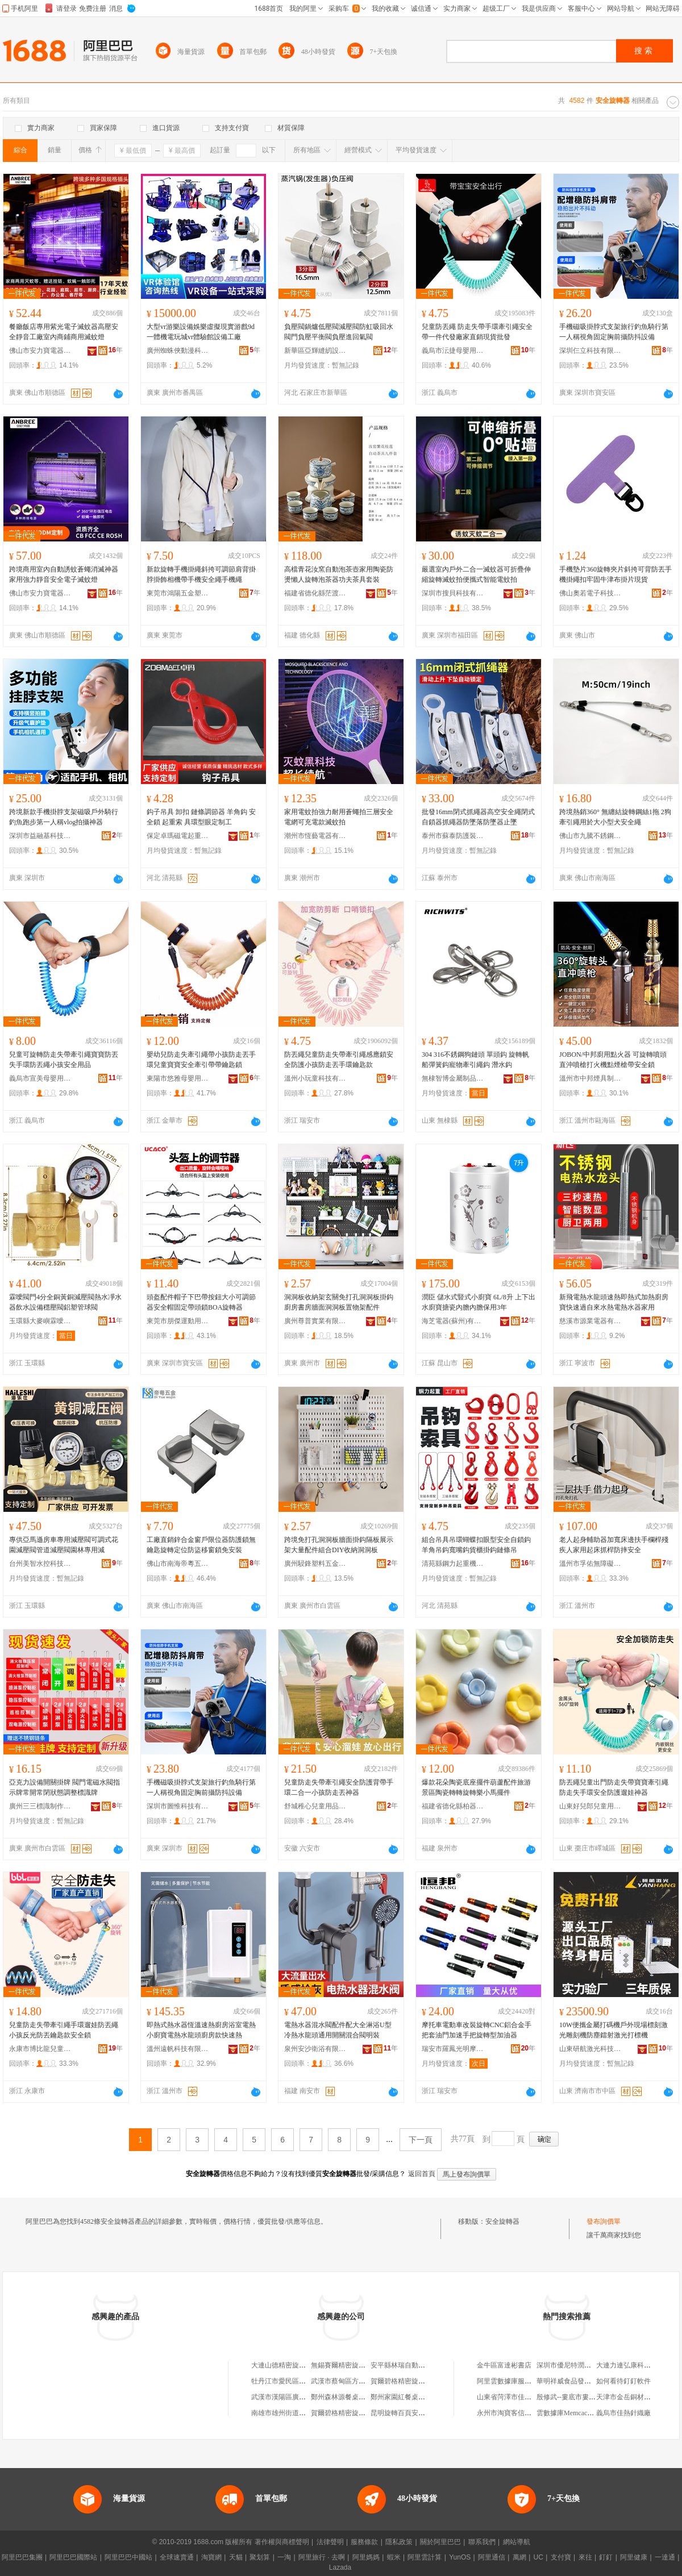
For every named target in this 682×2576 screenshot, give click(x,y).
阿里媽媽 (366, 2557)
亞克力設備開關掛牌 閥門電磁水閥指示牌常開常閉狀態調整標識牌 (64, 1787)
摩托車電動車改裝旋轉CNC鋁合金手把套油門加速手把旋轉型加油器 (476, 2030)
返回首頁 (421, 2174)
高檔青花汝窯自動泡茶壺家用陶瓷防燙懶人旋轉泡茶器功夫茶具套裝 (338, 574)
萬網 (519, 2557)
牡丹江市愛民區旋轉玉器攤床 (295, 2381)
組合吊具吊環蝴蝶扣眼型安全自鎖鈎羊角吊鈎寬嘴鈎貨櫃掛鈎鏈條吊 (476, 1545)
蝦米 (394, 2557)
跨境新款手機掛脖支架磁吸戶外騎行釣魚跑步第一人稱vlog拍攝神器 (63, 817)
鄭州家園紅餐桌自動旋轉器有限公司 (425, 2397)
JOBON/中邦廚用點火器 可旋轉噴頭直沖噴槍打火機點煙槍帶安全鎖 (613, 1060)
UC (538, 2557)
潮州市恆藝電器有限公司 (315, 836)
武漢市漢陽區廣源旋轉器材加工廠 (302, 2397)
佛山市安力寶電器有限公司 (40, 351)
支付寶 (561, 2557)
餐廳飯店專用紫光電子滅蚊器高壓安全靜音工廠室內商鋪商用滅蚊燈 (63, 332)
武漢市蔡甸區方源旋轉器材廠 (355, 2381)
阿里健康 (633, 2557)
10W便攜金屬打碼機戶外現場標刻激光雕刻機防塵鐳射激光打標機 (613, 2030)
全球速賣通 (177, 2557)
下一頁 (421, 2139)
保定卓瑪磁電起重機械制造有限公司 (178, 836)
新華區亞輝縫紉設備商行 (315, 351)
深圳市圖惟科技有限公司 (178, 1806)
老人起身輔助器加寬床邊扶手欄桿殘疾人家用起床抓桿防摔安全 (613, 1545)
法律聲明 (330, 2542)
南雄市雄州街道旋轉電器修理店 (299, 2413)
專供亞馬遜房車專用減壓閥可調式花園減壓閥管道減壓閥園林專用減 (63, 1545)
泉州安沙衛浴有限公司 (315, 2049)
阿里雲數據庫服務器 (507, 2381)
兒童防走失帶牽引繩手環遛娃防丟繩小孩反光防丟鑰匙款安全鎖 (63, 2030)
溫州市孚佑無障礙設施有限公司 (590, 1564)
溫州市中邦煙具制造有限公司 (590, 1078)
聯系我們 (482, 2542)
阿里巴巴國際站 (73, 2557)
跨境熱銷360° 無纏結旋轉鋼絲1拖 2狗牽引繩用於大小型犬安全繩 (615, 817)
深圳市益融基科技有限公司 (40, 836)
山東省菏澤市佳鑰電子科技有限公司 (531, 2397)
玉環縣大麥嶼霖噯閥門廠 (40, 1321)
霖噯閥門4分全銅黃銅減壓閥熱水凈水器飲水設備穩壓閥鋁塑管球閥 (65, 1302)
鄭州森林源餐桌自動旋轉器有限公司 (365, 2397)
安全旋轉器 (502, 2221)
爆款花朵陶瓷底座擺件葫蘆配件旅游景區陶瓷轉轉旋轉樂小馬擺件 (476, 1787)
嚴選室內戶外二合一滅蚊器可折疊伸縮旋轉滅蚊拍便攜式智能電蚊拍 (476, 574)
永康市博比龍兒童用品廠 (40, 2049)
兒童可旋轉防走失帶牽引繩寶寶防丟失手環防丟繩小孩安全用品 (63, 1060)
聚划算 (259, 2557)
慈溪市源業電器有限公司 (590, 1321)
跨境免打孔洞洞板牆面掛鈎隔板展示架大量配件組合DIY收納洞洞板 (338, 1545)
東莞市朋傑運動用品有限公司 (178, 1321)
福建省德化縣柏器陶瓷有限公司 (453, 1806)
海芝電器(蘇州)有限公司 (453, 1321)
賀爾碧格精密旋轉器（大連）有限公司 (428, 2381)
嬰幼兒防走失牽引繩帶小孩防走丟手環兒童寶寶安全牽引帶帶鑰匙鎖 (201, 1060)
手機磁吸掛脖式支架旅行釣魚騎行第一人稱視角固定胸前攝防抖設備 (613, 332)
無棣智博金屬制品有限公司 (453, 1078)
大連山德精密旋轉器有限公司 (295, 2365)
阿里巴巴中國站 (128, 2557)
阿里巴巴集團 (22, 2557)
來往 (585, 2557)
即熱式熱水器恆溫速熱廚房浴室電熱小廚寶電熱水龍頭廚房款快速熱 (201, 2030)
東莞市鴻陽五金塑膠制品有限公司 (178, 593)
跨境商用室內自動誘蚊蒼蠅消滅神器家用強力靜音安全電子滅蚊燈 (63, 574)
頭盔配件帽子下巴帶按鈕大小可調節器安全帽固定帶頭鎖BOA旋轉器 (201, 1302)
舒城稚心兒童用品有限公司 (315, 1806)
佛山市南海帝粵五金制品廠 (178, 1564)
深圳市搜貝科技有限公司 (453, 593)
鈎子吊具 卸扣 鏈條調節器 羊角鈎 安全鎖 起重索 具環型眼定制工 (201, 817)
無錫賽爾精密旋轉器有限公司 (355, 2365)
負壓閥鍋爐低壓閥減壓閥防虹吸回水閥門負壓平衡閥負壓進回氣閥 (338, 332)
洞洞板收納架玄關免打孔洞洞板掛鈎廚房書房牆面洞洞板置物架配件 (338, 1302)
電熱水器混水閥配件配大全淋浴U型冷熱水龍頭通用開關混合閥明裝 (338, 2030)
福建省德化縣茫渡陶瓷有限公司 (315, 593)
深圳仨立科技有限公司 (590, 351)
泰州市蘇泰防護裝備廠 (453, 836)
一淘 (284, 2557)
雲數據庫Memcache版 (569, 2413)
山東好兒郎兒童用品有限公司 (590, 1806)
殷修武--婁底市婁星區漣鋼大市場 (587, 2397)
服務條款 (364, 2542)
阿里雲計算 (424, 2557)
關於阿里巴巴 (440, 2542)
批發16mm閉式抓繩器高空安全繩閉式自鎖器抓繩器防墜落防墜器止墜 (478, 817)
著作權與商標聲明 (282, 2542)
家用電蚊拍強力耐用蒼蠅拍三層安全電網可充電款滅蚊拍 (338, 817)
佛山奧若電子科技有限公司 (590, 593)
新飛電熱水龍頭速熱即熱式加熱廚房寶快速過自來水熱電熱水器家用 (613, 1302)
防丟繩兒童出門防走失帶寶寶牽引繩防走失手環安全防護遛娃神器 (613, 1787)
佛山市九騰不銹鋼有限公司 (590, 836)
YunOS (460, 2557)
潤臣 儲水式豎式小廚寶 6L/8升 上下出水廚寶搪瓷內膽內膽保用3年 (478, 1302)
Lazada (340, 2567)
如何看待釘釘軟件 (623, 2381)
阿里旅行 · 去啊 (321, 2557)
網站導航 (516, 2542)
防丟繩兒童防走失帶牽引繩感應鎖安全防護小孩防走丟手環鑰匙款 (338, 1060)
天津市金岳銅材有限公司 (633, 2397)
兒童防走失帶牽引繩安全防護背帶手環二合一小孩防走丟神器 (338, 1787)
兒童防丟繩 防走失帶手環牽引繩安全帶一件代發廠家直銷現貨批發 (477, 332)
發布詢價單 (604, 2221)
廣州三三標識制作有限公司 (40, 1806)
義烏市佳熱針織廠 (623, 2413)
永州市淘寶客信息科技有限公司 (524, 2413)
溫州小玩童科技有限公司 (315, 1078)
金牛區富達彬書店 (504, 2365)
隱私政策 (399, 2542)
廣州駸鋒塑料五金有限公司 (315, 1564)
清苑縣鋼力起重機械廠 (453, 1564)
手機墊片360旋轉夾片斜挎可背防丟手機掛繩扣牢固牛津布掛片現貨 (615, 574)
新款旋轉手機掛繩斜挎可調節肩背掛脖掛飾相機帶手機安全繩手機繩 (201, 574)
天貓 (236, 2557)
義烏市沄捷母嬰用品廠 (453, 351)
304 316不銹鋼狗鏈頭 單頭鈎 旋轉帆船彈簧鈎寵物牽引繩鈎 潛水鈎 (475, 1060)
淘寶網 (211, 2557)
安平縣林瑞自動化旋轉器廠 (411, 2365)
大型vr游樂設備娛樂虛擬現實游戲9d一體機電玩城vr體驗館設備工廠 (201, 332)
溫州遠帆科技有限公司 (178, 2049)
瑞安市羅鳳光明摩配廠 (453, 2049)
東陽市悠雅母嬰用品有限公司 (178, 1078)
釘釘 (606, 2557)
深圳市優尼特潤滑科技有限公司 (584, 2365)
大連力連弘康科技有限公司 (637, 2365)
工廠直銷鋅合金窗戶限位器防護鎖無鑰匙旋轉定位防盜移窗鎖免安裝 (201, 1545)
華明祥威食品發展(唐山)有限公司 (587, 2381)
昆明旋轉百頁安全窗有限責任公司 (422, 2413)
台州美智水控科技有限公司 (40, 1564)
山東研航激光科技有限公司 (590, 2049)
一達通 (665, 2557)
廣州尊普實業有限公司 (315, 1321)
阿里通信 (491, 2557)
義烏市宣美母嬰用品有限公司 (40, 1078)
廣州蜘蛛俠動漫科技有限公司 (178, 351)
